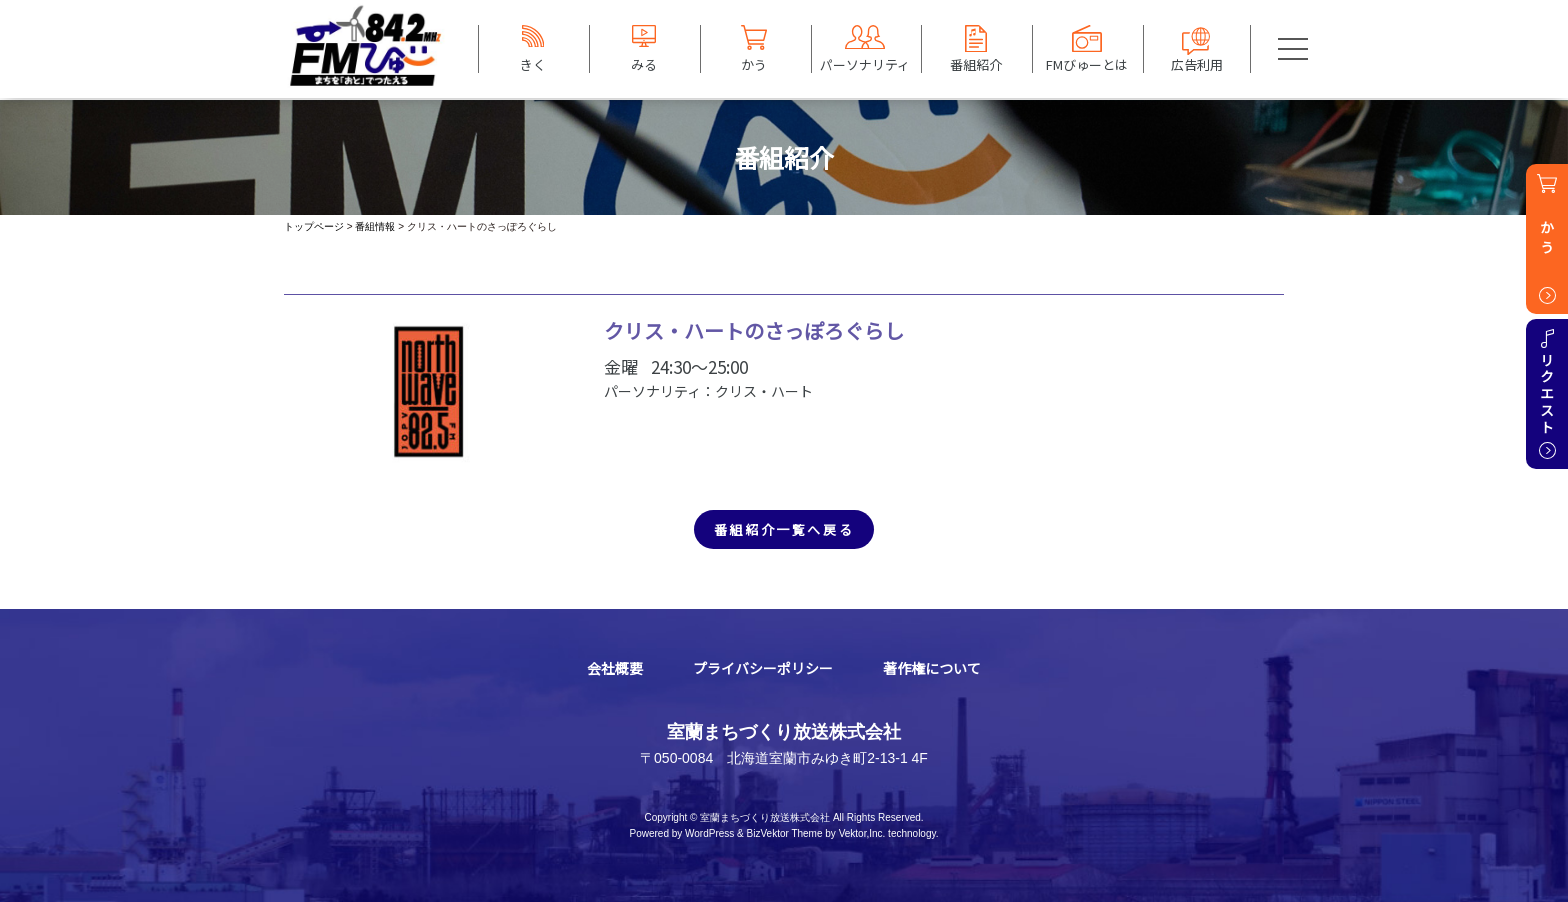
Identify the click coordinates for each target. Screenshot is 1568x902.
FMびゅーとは (1087, 64)
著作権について (932, 668)
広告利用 (1197, 64)
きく (533, 64)
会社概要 (615, 668)
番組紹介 (976, 64)
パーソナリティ (865, 64)
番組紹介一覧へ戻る (784, 529)
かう (754, 64)
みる (644, 64)
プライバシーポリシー (763, 668)
